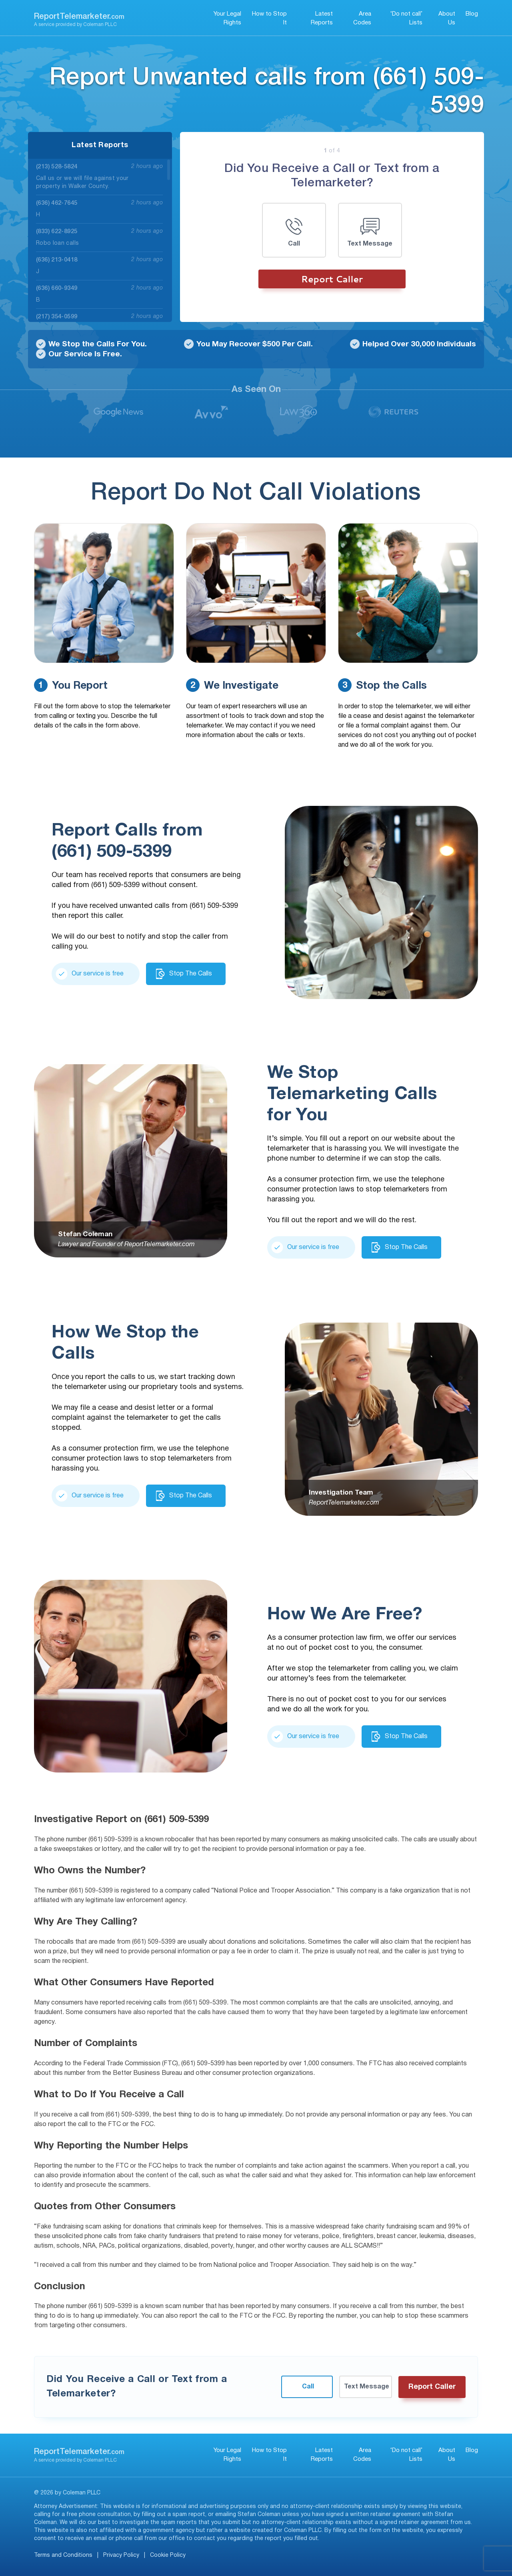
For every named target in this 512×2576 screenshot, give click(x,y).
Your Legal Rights (227, 18)
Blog (472, 14)
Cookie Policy (168, 2555)
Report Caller (332, 279)
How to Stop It (269, 18)
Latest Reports (322, 18)
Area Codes (362, 18)
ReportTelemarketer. (79, 16)
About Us (446, 18)
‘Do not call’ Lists (406, 18)
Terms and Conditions (63, 2555)
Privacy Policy (121, 2555)
